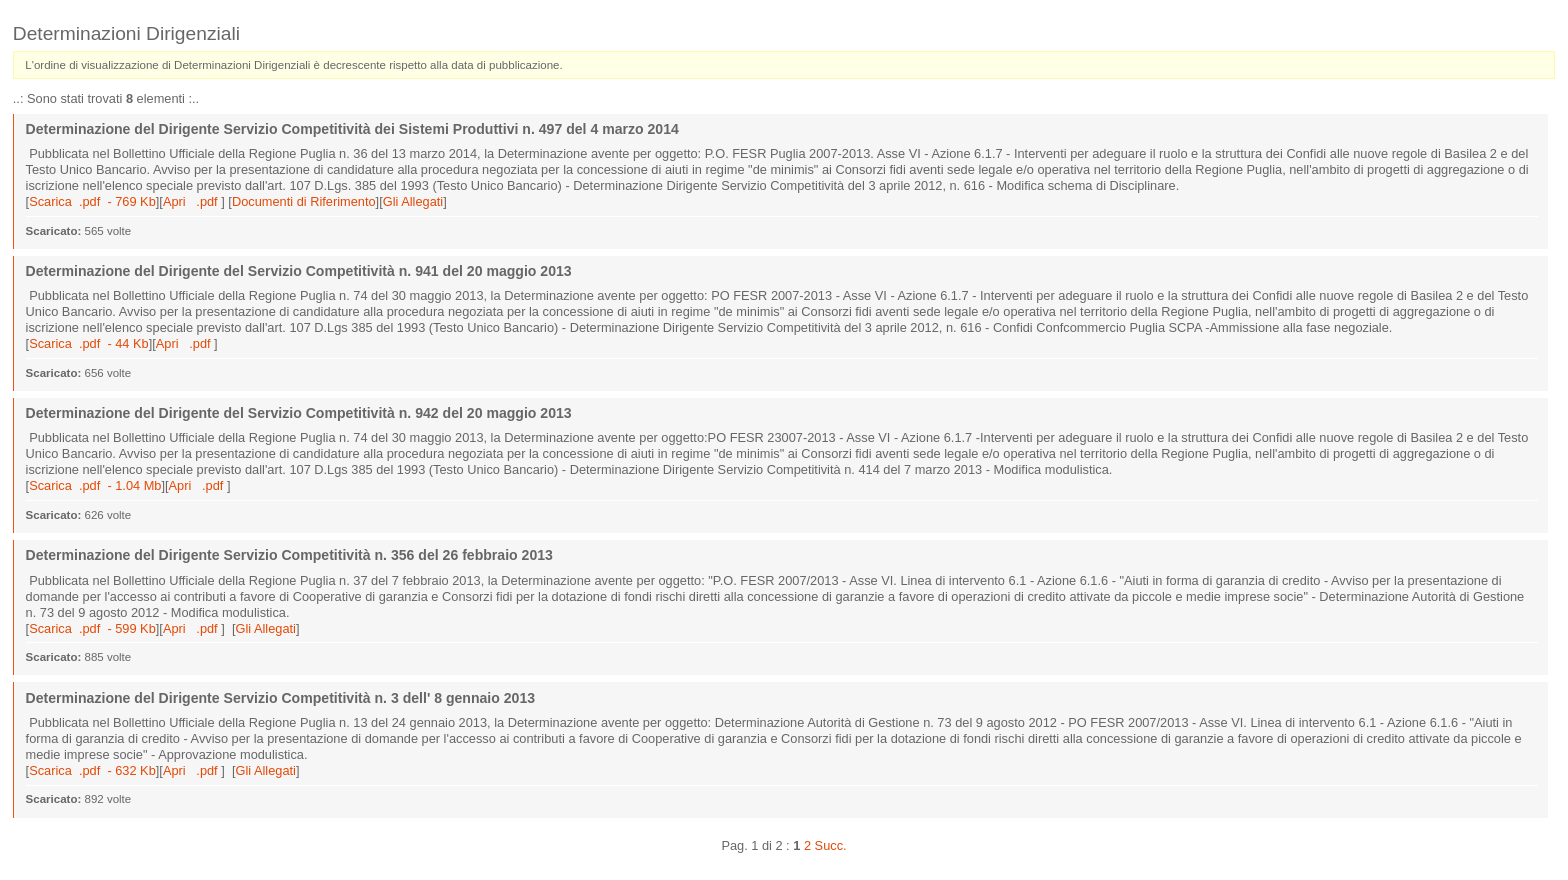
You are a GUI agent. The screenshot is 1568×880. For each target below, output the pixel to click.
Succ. (831, 845)
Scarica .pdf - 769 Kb (92, 201)
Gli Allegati (413, 201)
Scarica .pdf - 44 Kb (89, 343)
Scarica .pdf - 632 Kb (92, 770)
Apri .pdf (192, 201)
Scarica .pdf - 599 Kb (92, 628)
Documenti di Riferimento (304, 201)
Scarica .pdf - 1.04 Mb (95, 485)
